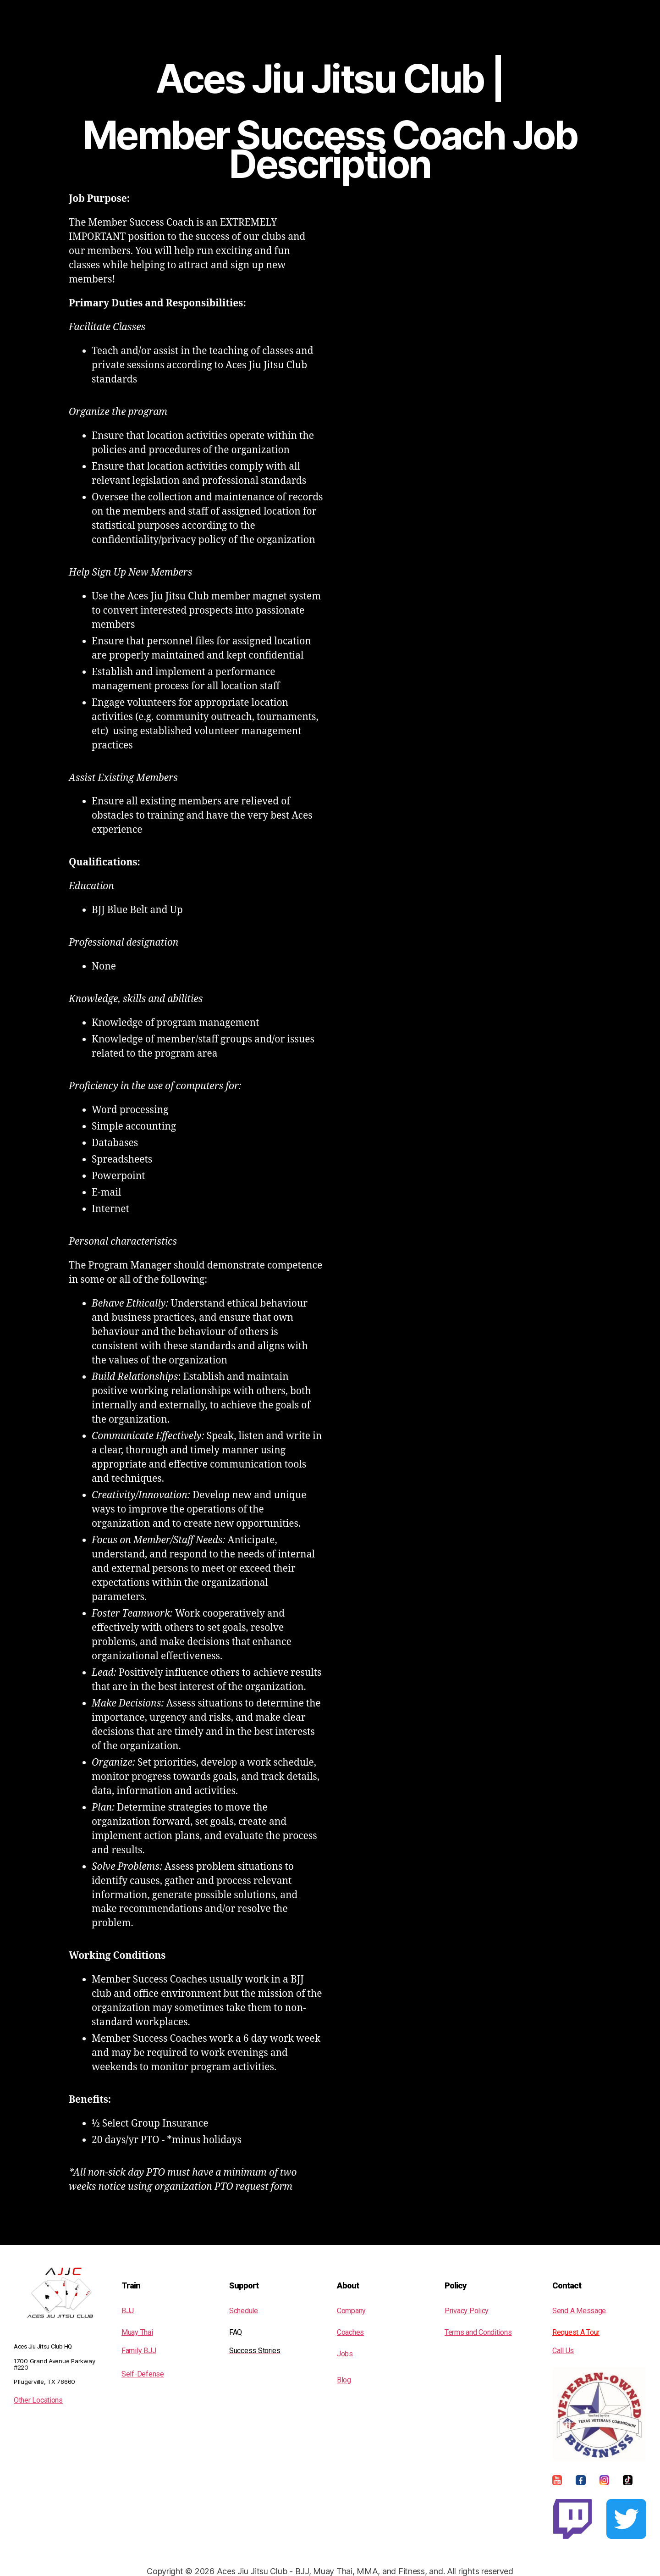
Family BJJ (138, 2350)
